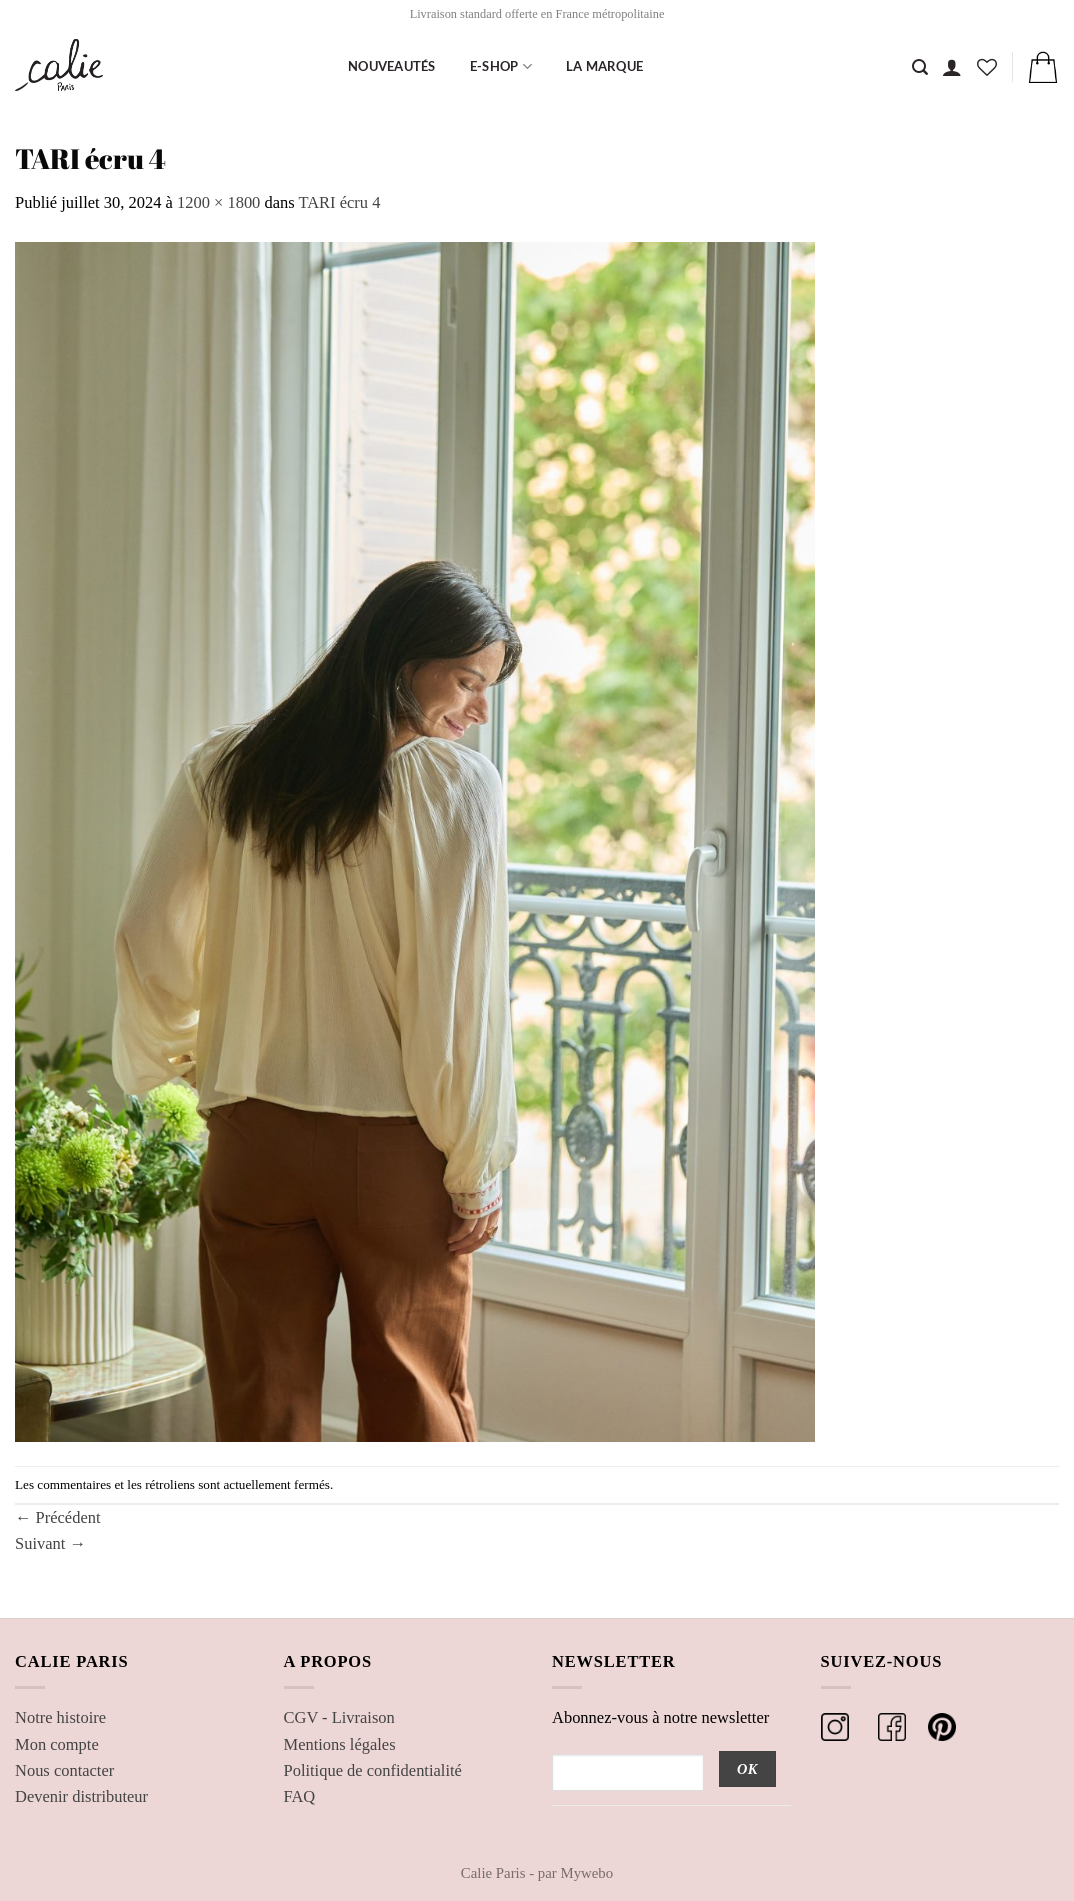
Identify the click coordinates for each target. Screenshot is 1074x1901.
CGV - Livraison (339, 1717)
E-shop (501, 66)
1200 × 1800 (218, 202)
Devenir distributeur (81, 1796)
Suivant (50, 1543)
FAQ (300, 1796)
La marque (604, 66)
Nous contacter (64, 1770)
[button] (952, 67)
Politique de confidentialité (373, 1770)
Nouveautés (392, 66)
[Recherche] (920, 67)
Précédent (58, 1517)
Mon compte (57, 1744)
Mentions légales (340, 1744)
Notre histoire (60, 1717)
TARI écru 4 (339, 202)
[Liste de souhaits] (987, 67)
